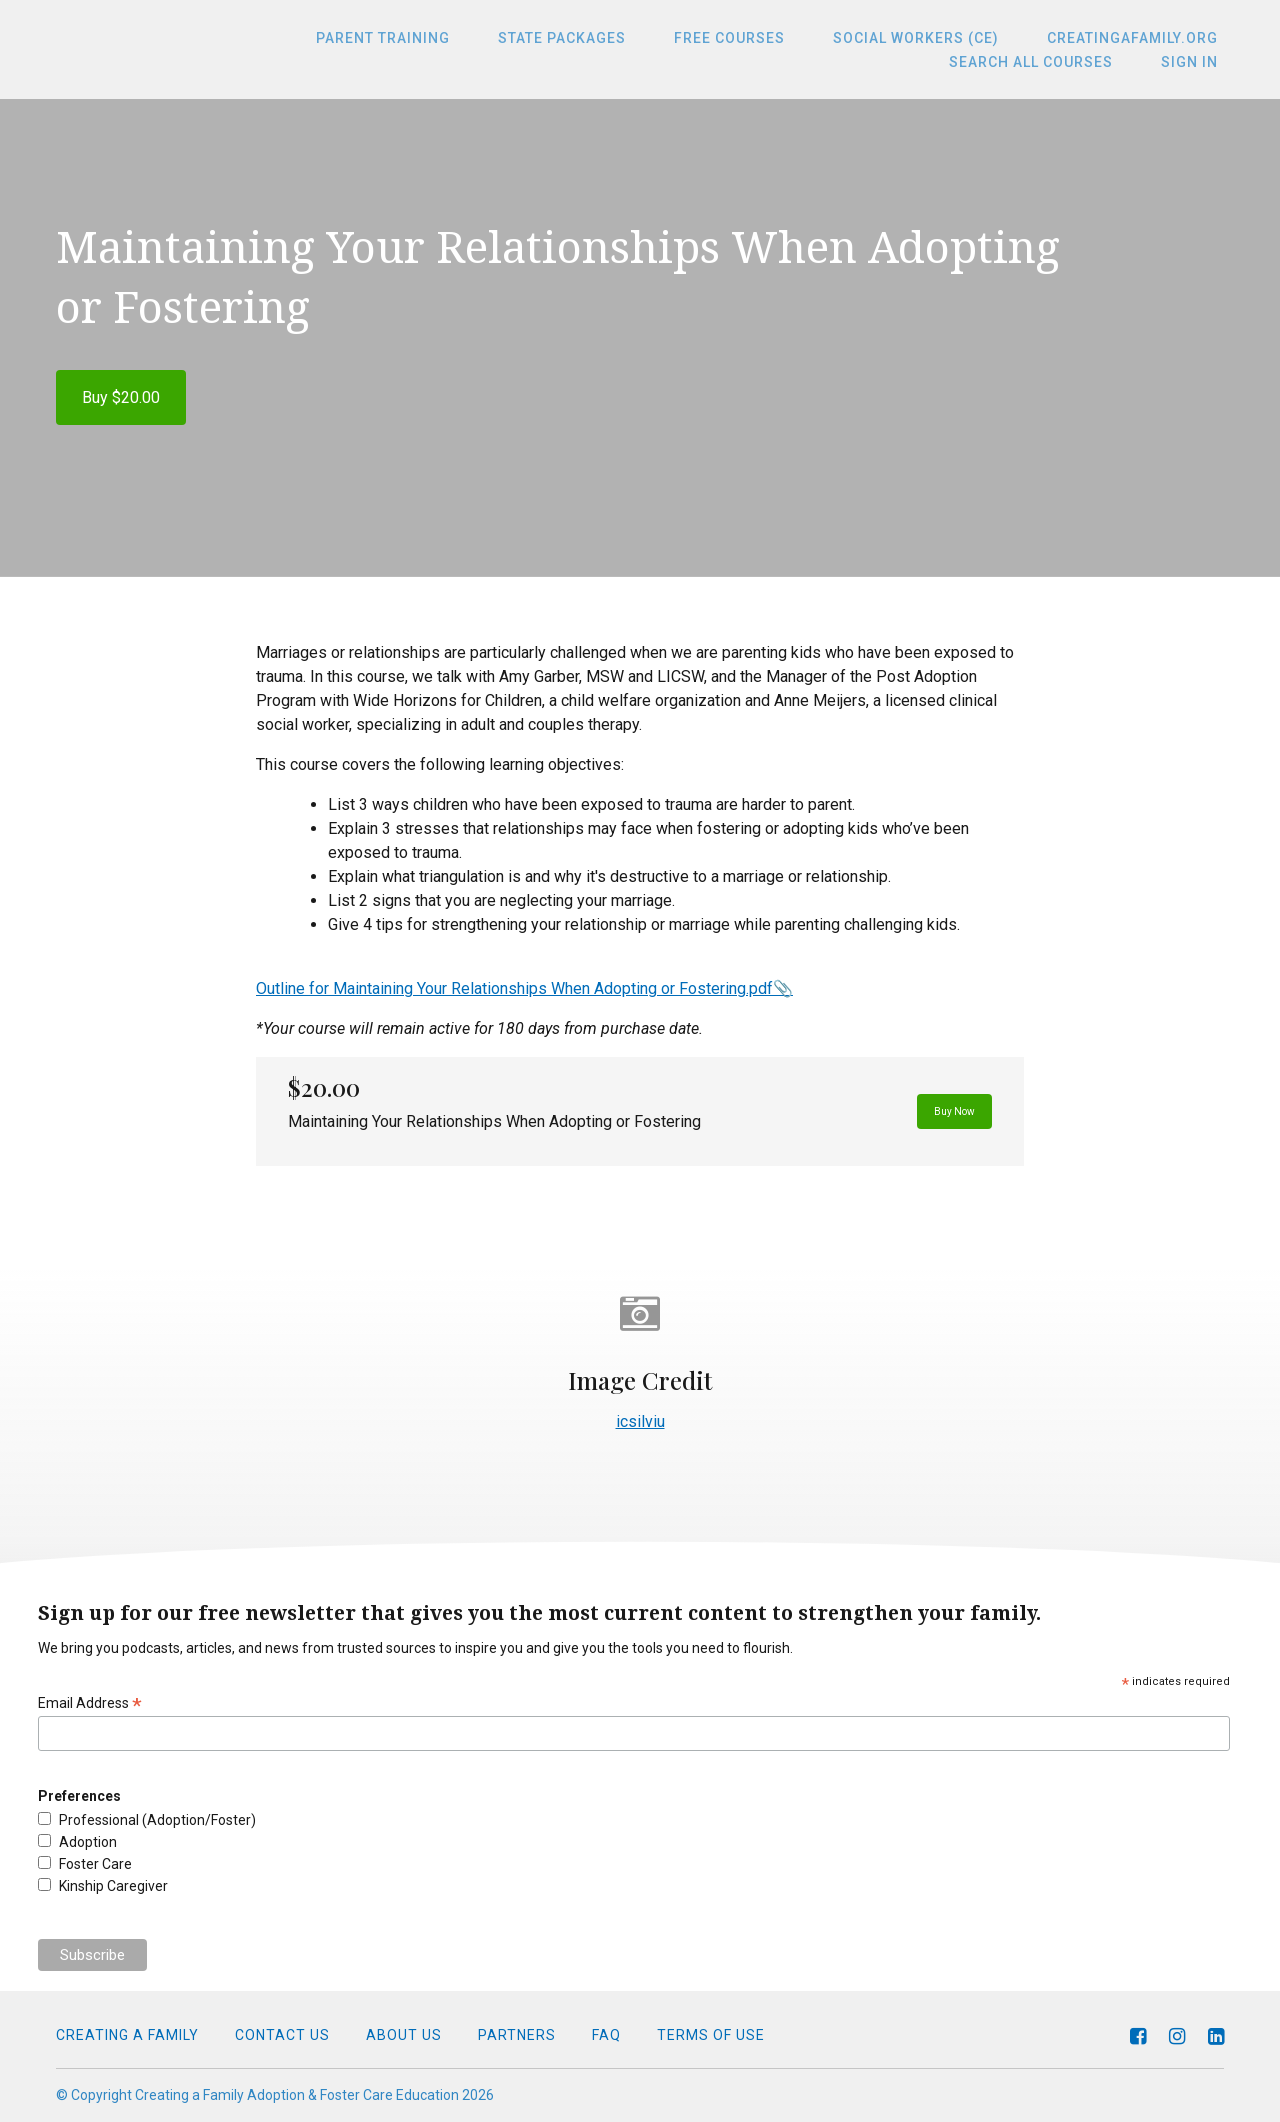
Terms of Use (711, 2035)
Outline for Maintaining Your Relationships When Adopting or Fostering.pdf (514, 988)
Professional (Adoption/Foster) (157, 1820)
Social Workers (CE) (934, 38)
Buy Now (935, 1111)
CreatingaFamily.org (1138, 38)
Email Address (90, 1703)
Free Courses (759, 38)
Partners (517, 2035)
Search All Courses (1049, 62)
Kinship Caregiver (113, 1886)
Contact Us (282, 2035)
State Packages (604, 38)
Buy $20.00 (121, 397)
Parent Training (437, 38)
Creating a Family (127, 2035)
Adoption (88, 1842)
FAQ (606, 2035)
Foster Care (95, 1864)
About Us (404, 2035)
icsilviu (640, 1421)
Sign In (1195, 62)
